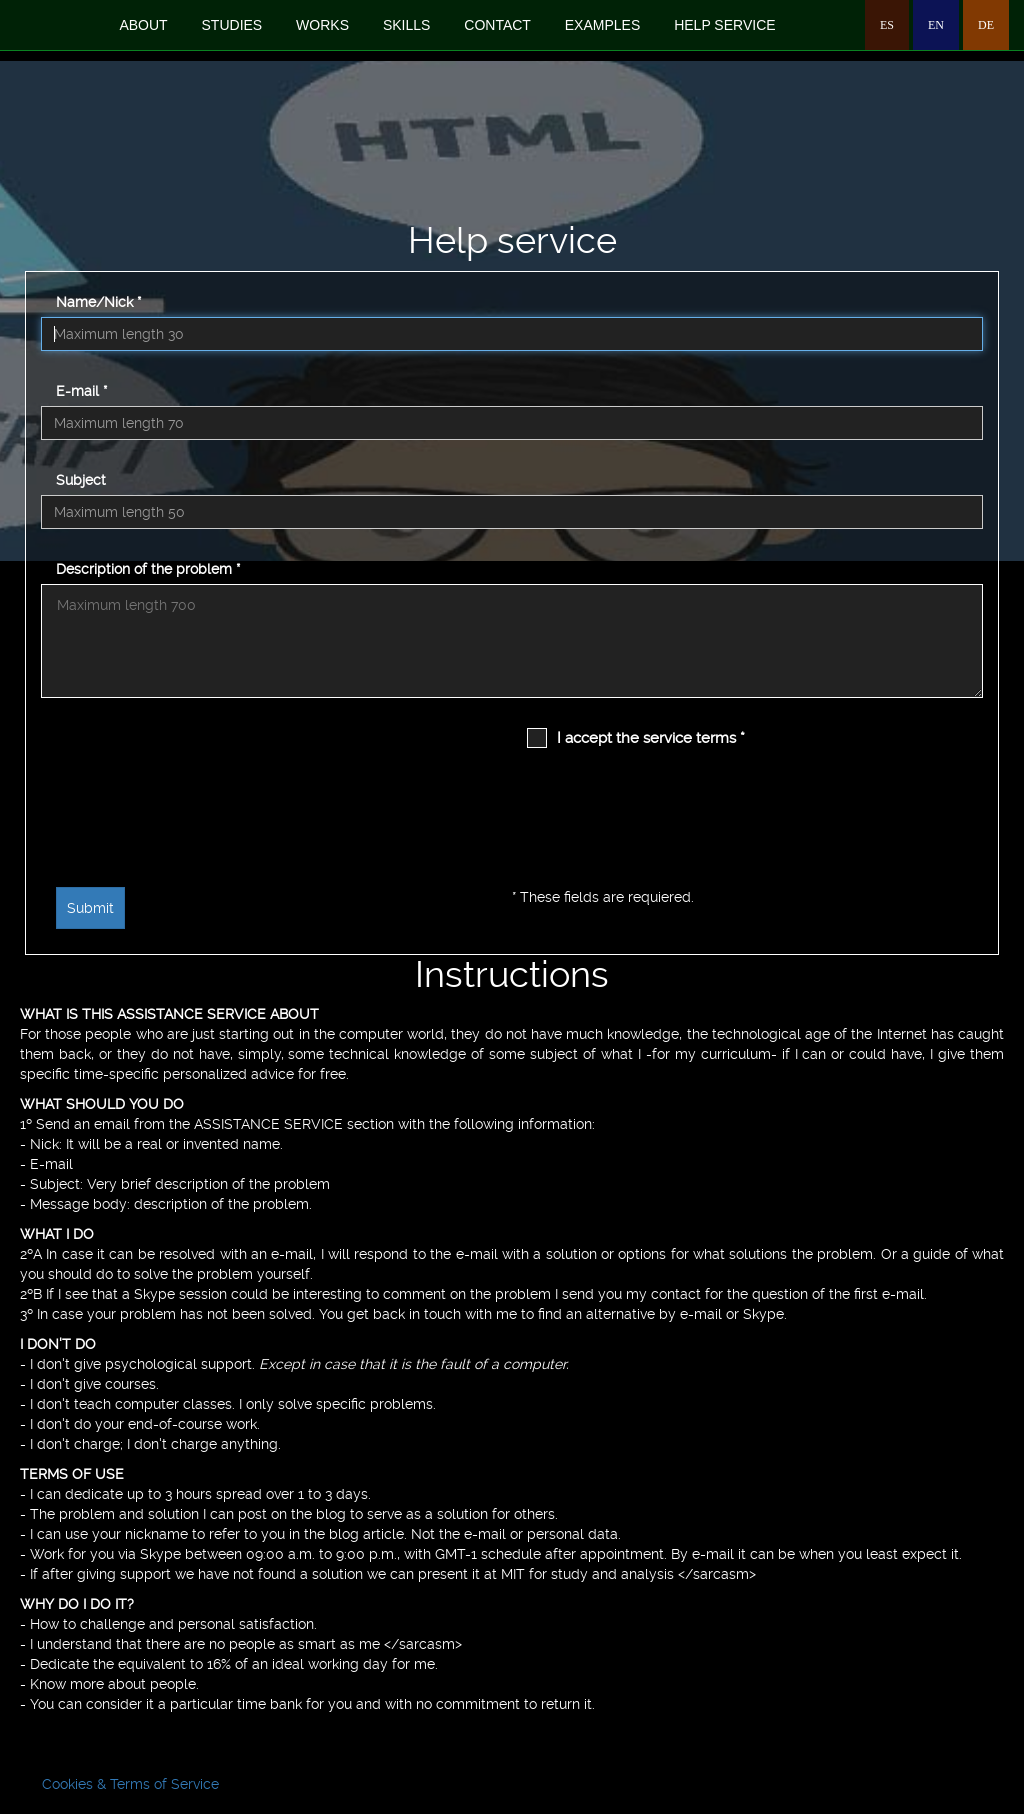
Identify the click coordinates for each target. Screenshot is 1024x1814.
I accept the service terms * (651, 738)
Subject (81, 480)
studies (232, 25)
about (143, 25)
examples (602, 25)
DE (986, 25)
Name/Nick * (98, 302)
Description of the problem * (148, 569)
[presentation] (138, 800)
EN (936, 25)
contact (497, 25)
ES (887, 25)
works (322, 25)
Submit (90, 908)
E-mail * (81, 391)
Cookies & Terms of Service (130, 1784)
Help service (724, 25)
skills (406, 25)
